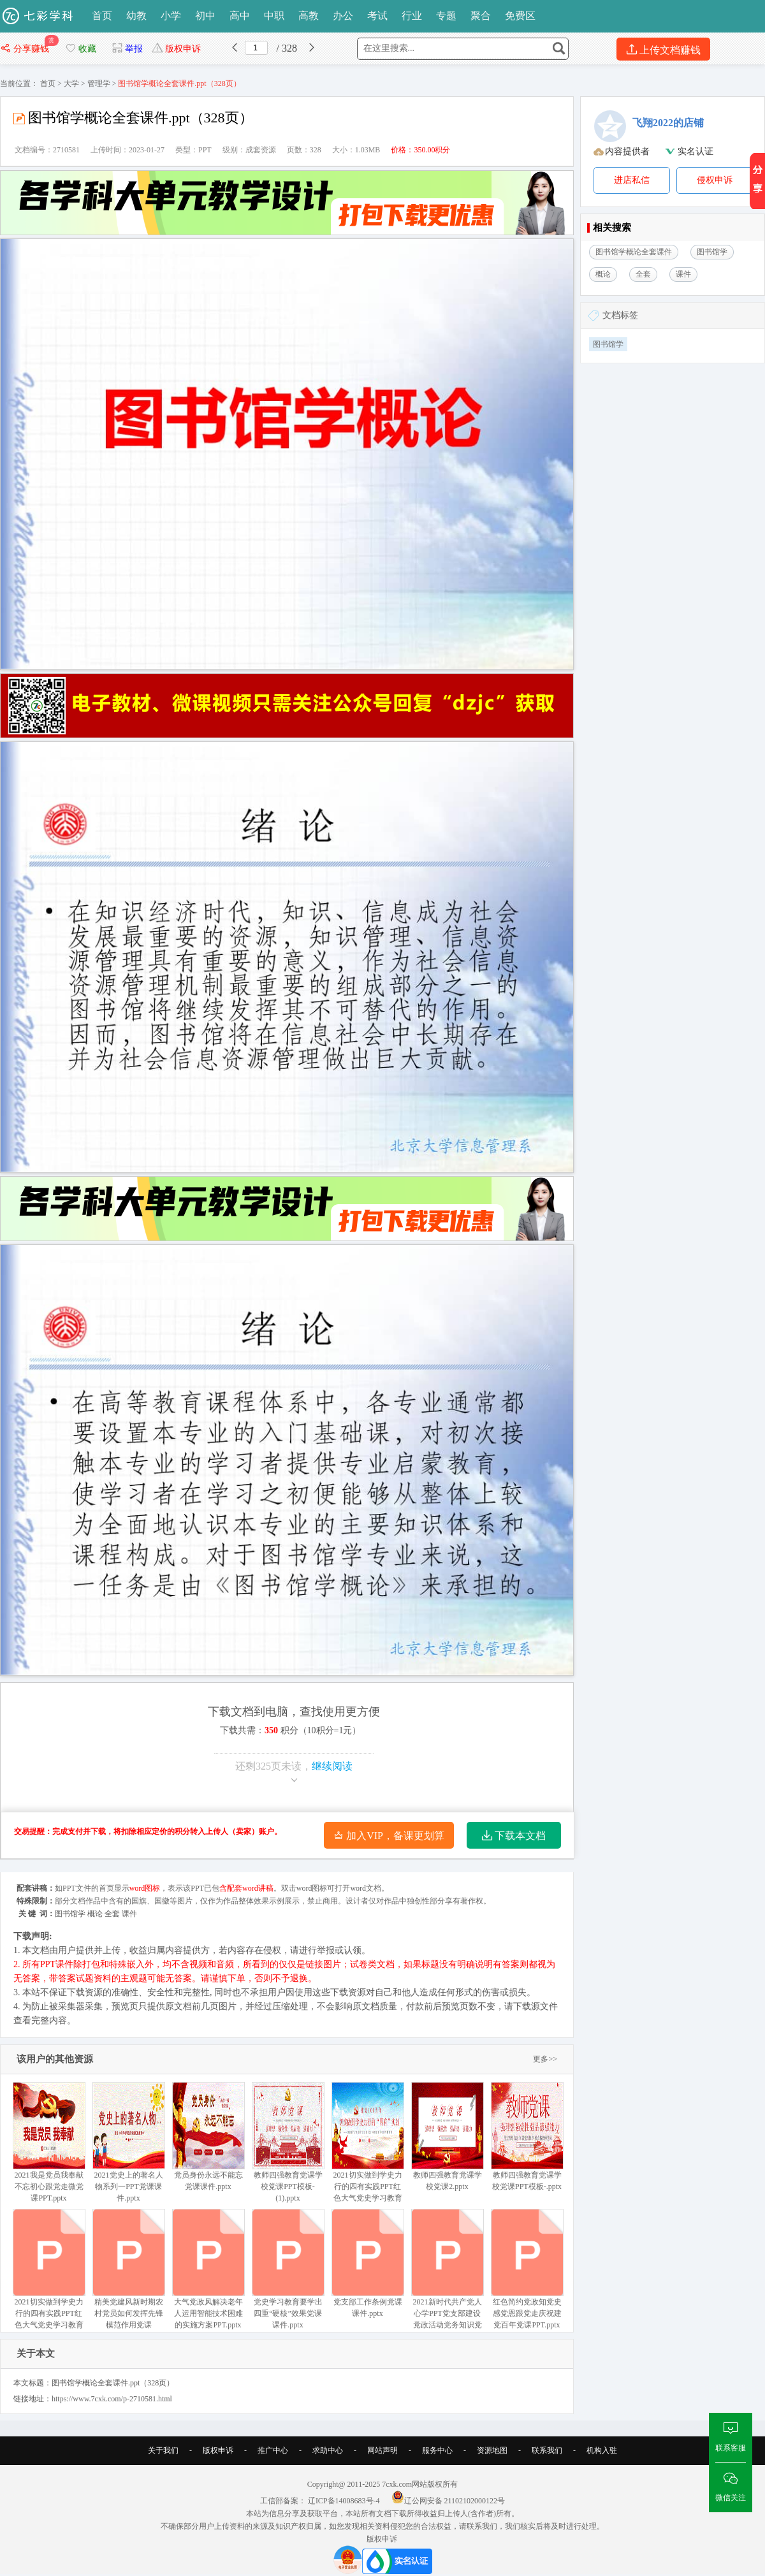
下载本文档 (514, 1835)
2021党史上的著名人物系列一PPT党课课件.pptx (128, 2142)
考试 (377, 15)
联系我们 (547, 2450)
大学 (71, 83)
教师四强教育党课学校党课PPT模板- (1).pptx (288, 2142)
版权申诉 (176, 49)
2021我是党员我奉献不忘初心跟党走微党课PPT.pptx (49, 2142)
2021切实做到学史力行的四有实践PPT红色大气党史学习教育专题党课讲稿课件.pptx (49, 2280)
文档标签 (620, 315)
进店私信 (632, 180)
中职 (274, 15)
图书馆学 (608, 344)
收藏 (80, 49)
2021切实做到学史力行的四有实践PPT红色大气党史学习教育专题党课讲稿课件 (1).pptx (368, 2153)
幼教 (136, 15)
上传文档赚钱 (663, 49)
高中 (239, 15)
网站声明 (382, 2450)
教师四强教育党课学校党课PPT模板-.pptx (527, 2136)
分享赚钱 (26, 49)
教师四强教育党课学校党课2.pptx (447, 2136)
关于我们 (163, 2450)
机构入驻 (601, 2450)
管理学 (98, 83)
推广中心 (273, 2450)
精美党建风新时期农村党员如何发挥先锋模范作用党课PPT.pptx (128, 2275)
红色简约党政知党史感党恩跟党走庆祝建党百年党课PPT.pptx (527, 2269)
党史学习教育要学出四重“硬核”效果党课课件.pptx (288, 2269)
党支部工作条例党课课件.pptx (368, 2263)
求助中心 (327, 2450)
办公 (343, 15)
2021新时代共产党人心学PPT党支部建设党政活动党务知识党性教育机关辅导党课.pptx (447, 2280)
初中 (205, 15)
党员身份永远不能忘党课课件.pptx (208, 2136)
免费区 (520, 15)
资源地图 (492, 2450)
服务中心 (437, 2450)
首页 (102, 15)
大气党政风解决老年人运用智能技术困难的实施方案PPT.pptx (208, 2269)
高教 (308, 15)
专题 (446, 15)
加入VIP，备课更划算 (388, 1835)
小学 (171, 15)
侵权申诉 (714, 180)
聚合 (480, 15)
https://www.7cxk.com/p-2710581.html (112, 2398)
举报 (127, 49)
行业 (412, 15)
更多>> (545, 2059)
